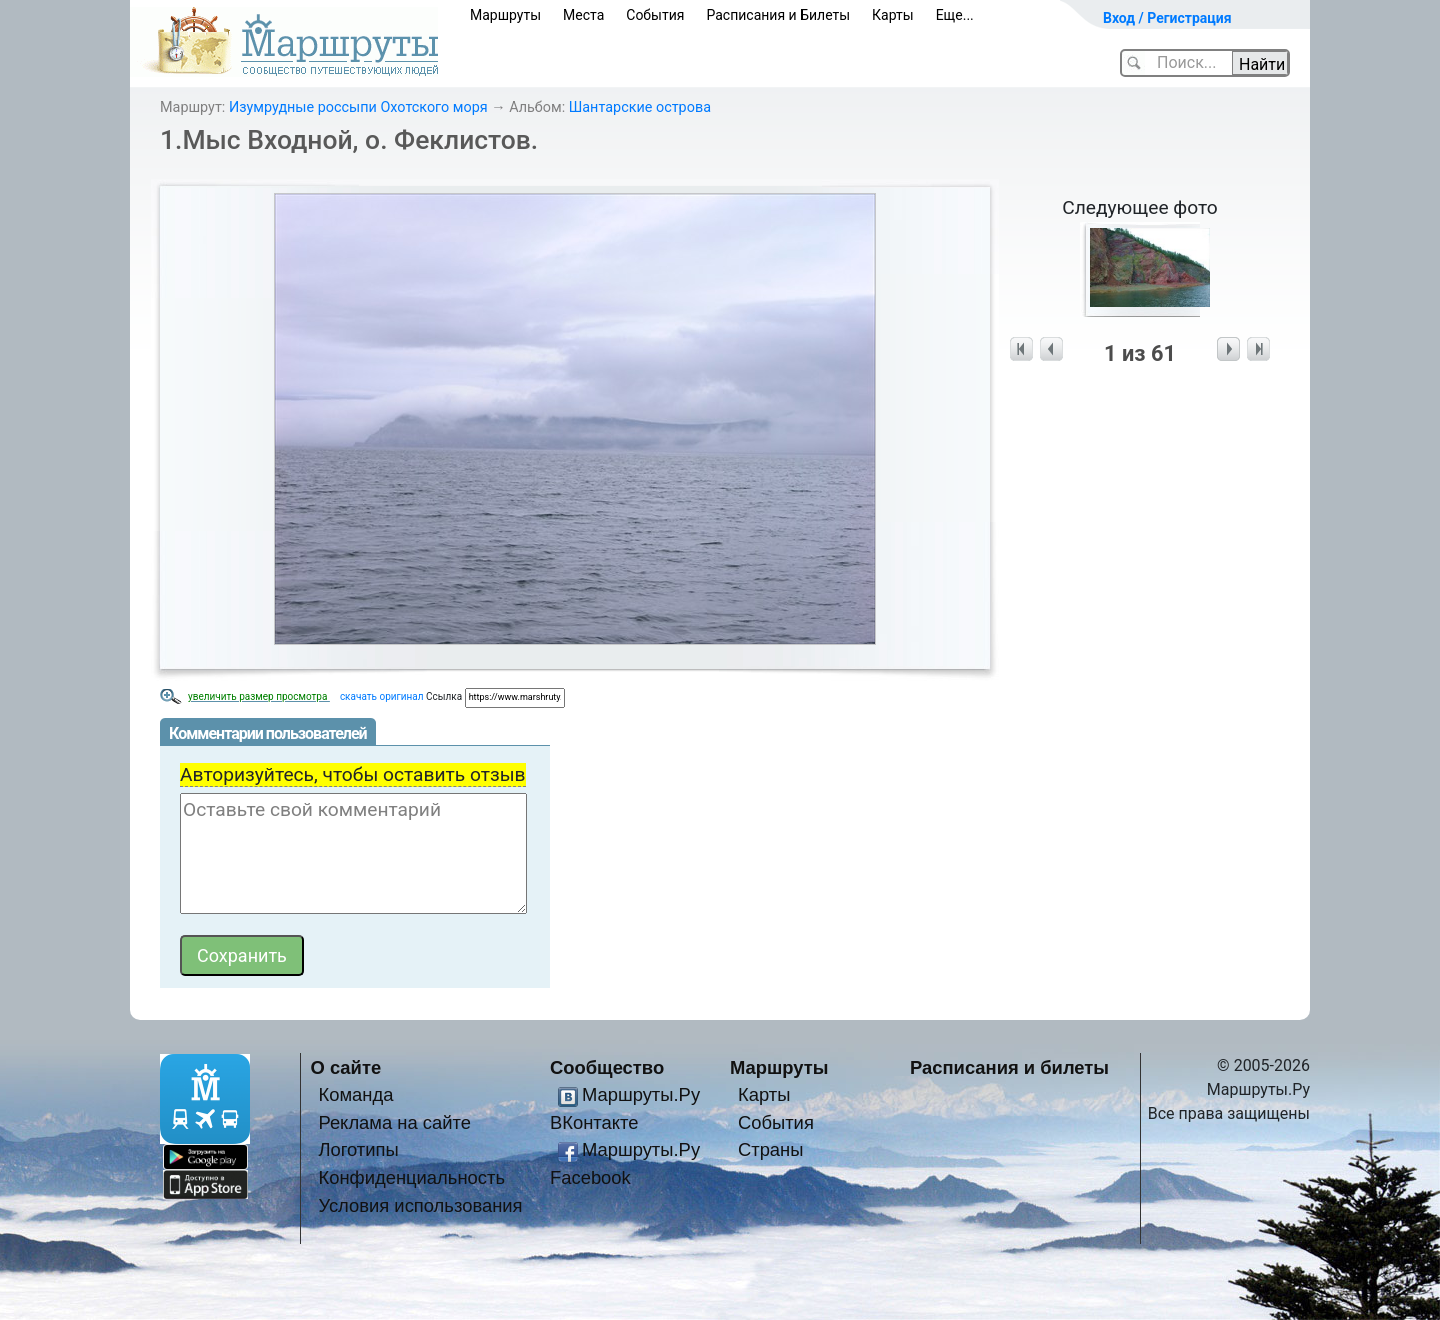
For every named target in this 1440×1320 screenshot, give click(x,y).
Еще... (955, 15)
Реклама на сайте (394, 1122)
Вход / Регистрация (1167, 18)
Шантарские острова (640, 107)
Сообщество (607, 1067)
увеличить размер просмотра (259, 696)
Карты (893, 15)
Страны (771, 1149)
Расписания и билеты (1009, 1067)
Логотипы (358, 1149)
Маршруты (505, 15)
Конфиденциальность (411, 1177)
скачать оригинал (382, 696)
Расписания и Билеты (778, 15)
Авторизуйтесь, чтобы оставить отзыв (353, 774)
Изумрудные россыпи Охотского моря (358, 107)
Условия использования (420, 1205)
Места (583, 15)
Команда (355, 1094)
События (655, 15)
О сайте (346, 1067)
